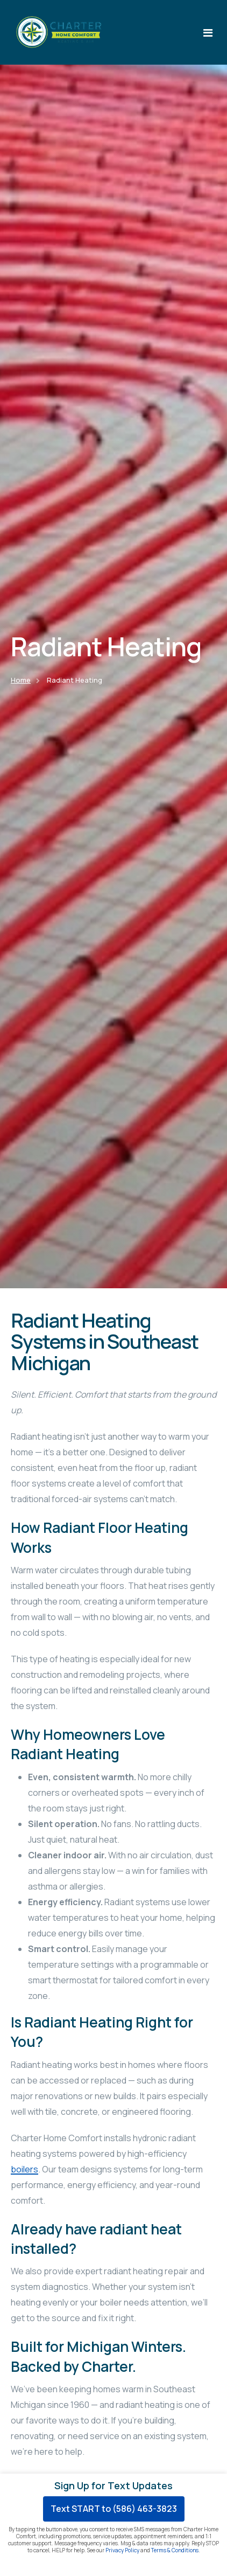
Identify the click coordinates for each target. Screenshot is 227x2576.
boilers (24, 2169)
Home (21, 680)
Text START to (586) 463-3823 (114, 2509)
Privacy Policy (122, 2550)
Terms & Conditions (174, 2550)
